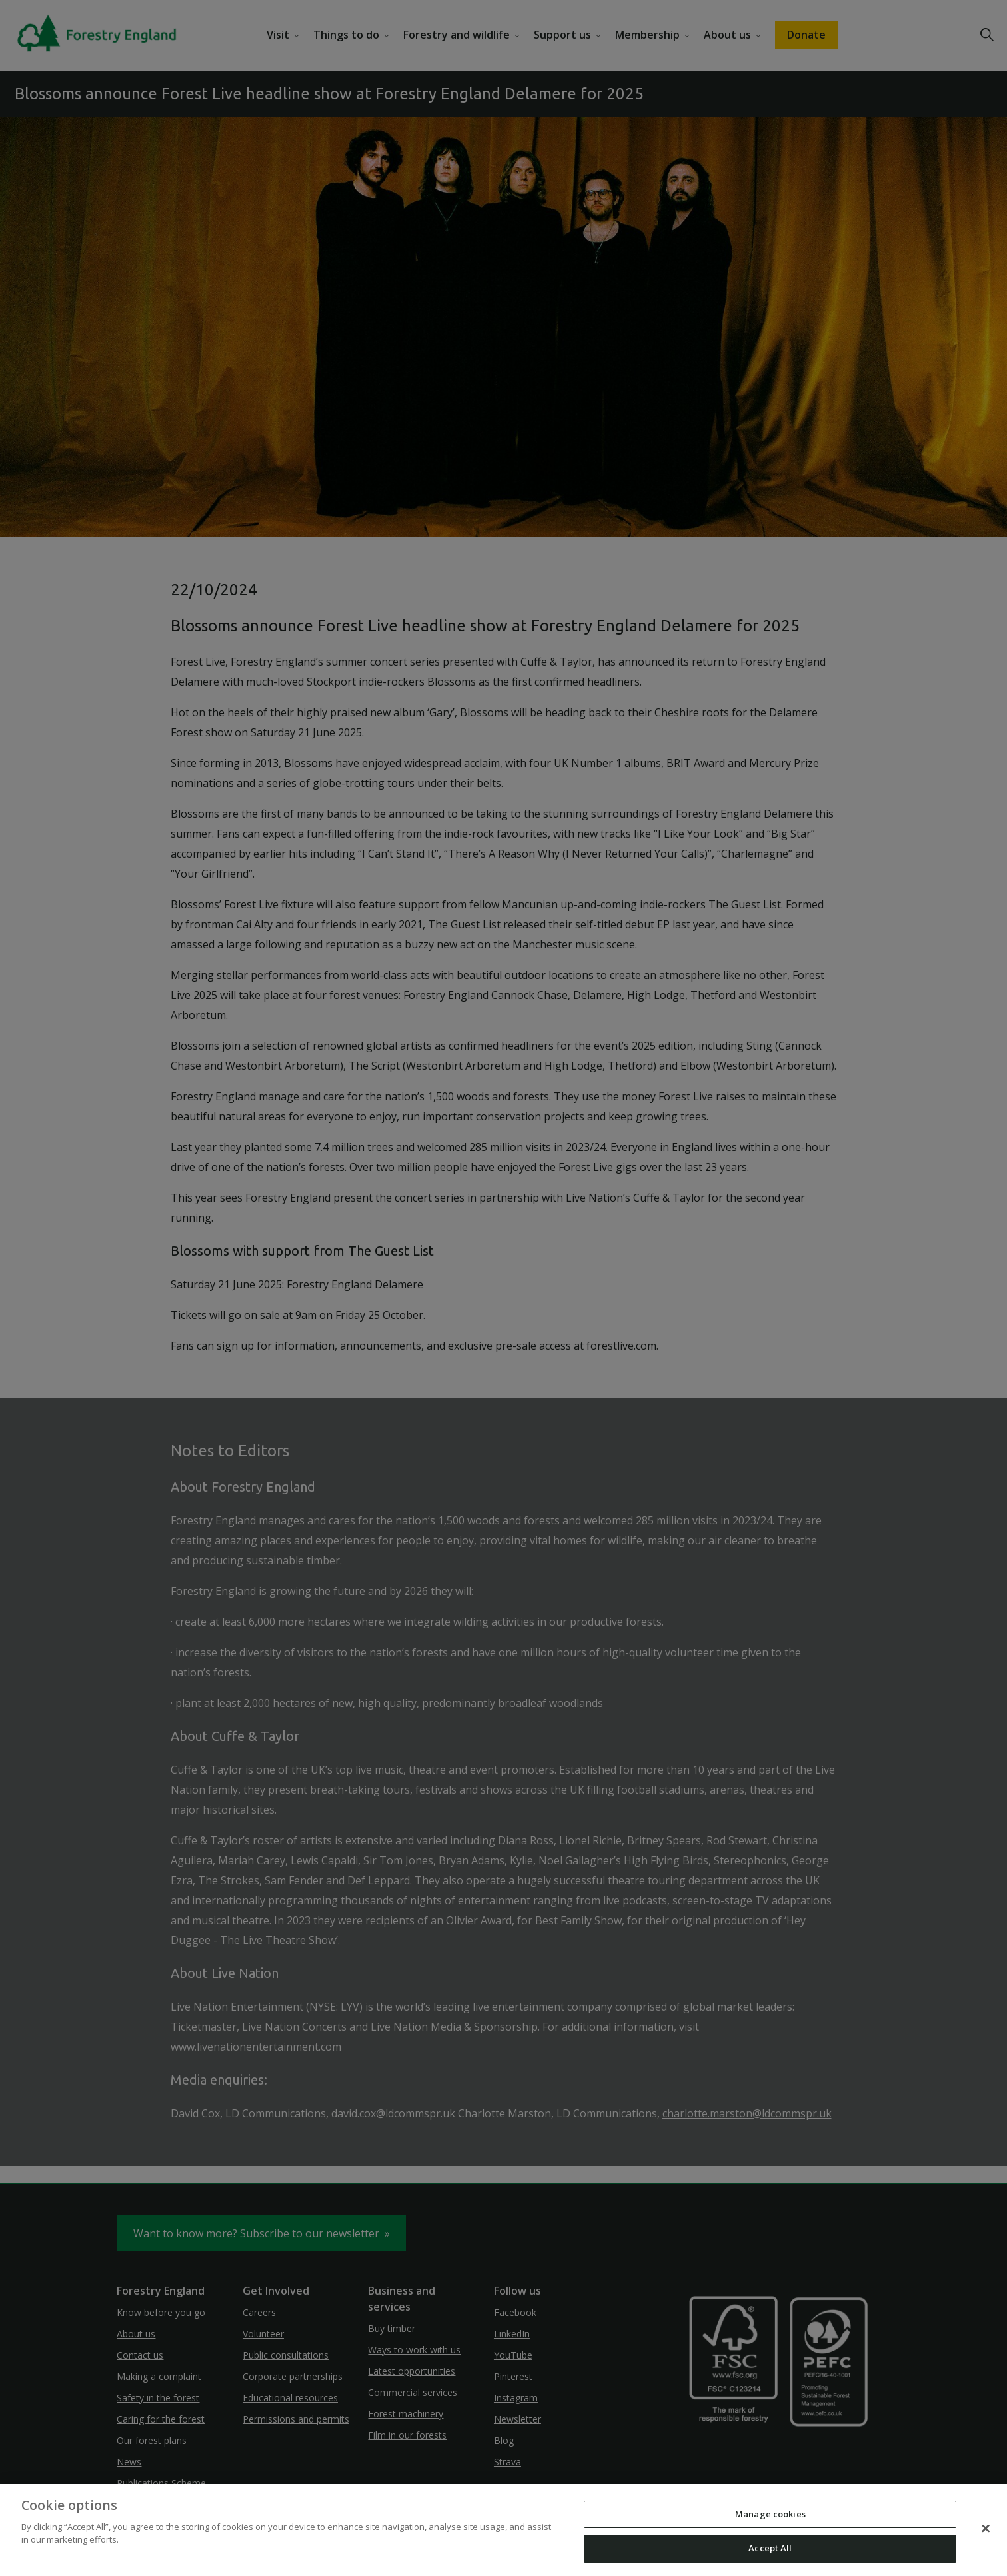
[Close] (985, 2528)
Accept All (770, 2548)
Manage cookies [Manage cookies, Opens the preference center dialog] (770, 2514)
